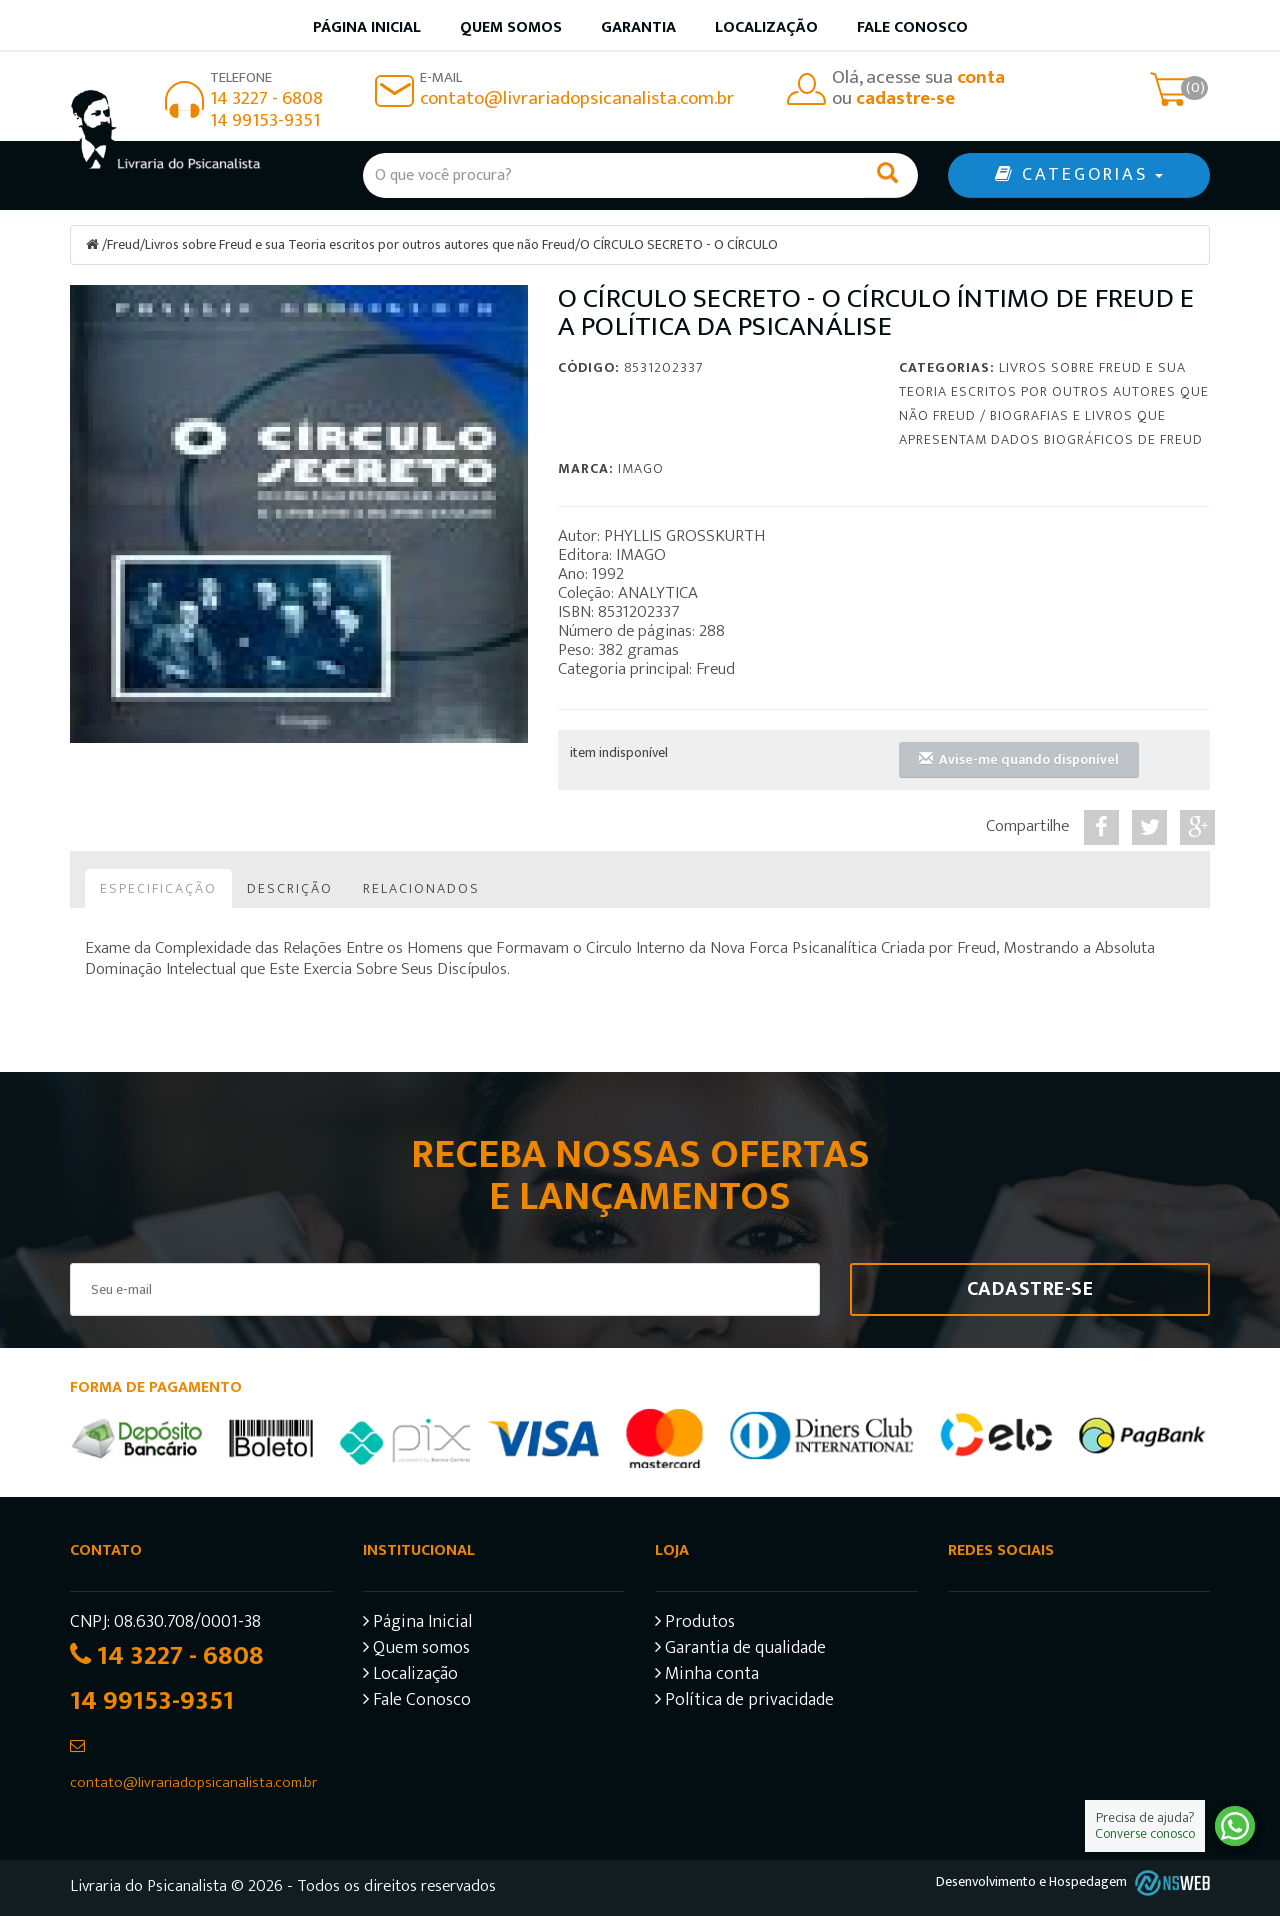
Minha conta (707, 1675)
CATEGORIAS (1079, 175)
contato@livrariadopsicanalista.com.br (577, 98)
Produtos (695, 1623)
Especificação (158, 887)
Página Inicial (417, 1623)
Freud (123, 244)
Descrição (290, 887)
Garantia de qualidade (740, 1649)
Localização (766, 27)
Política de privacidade (744, 1701)
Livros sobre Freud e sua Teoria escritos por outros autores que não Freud (360, 244)
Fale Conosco (912, 27)
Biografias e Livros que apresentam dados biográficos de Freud (1051, 426)
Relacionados (421, 887)
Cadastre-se (1030, 1288)
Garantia (638, 27)
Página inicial (367, 27)
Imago (641, 467)
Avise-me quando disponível (1019, 758)
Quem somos (511, 27)
